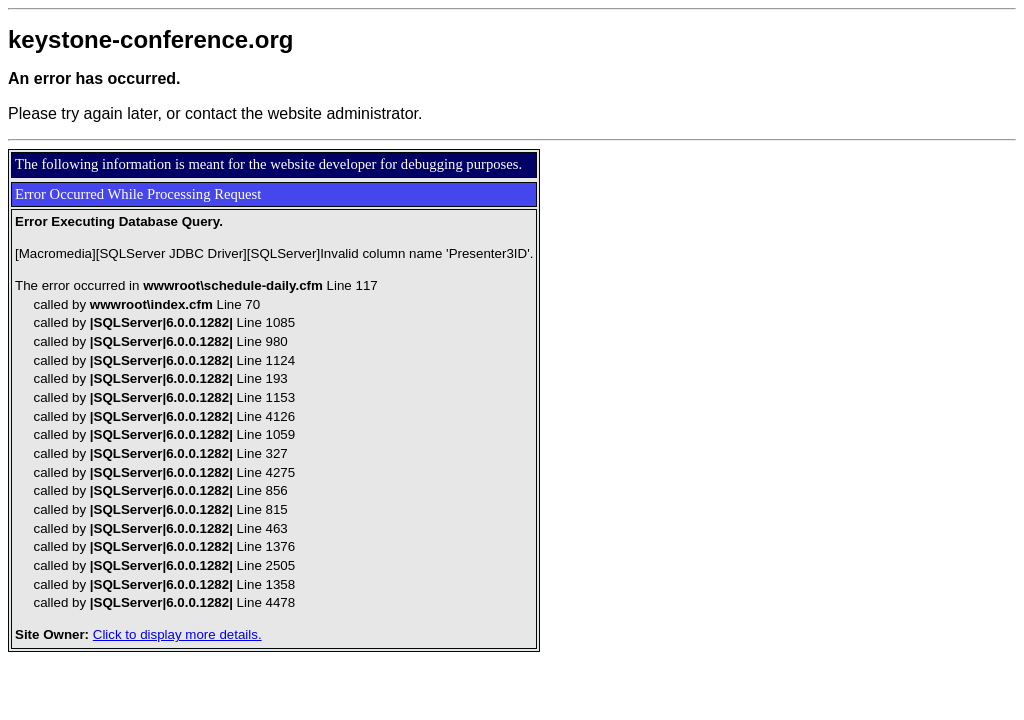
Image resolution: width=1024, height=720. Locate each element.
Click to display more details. (177, 634)
